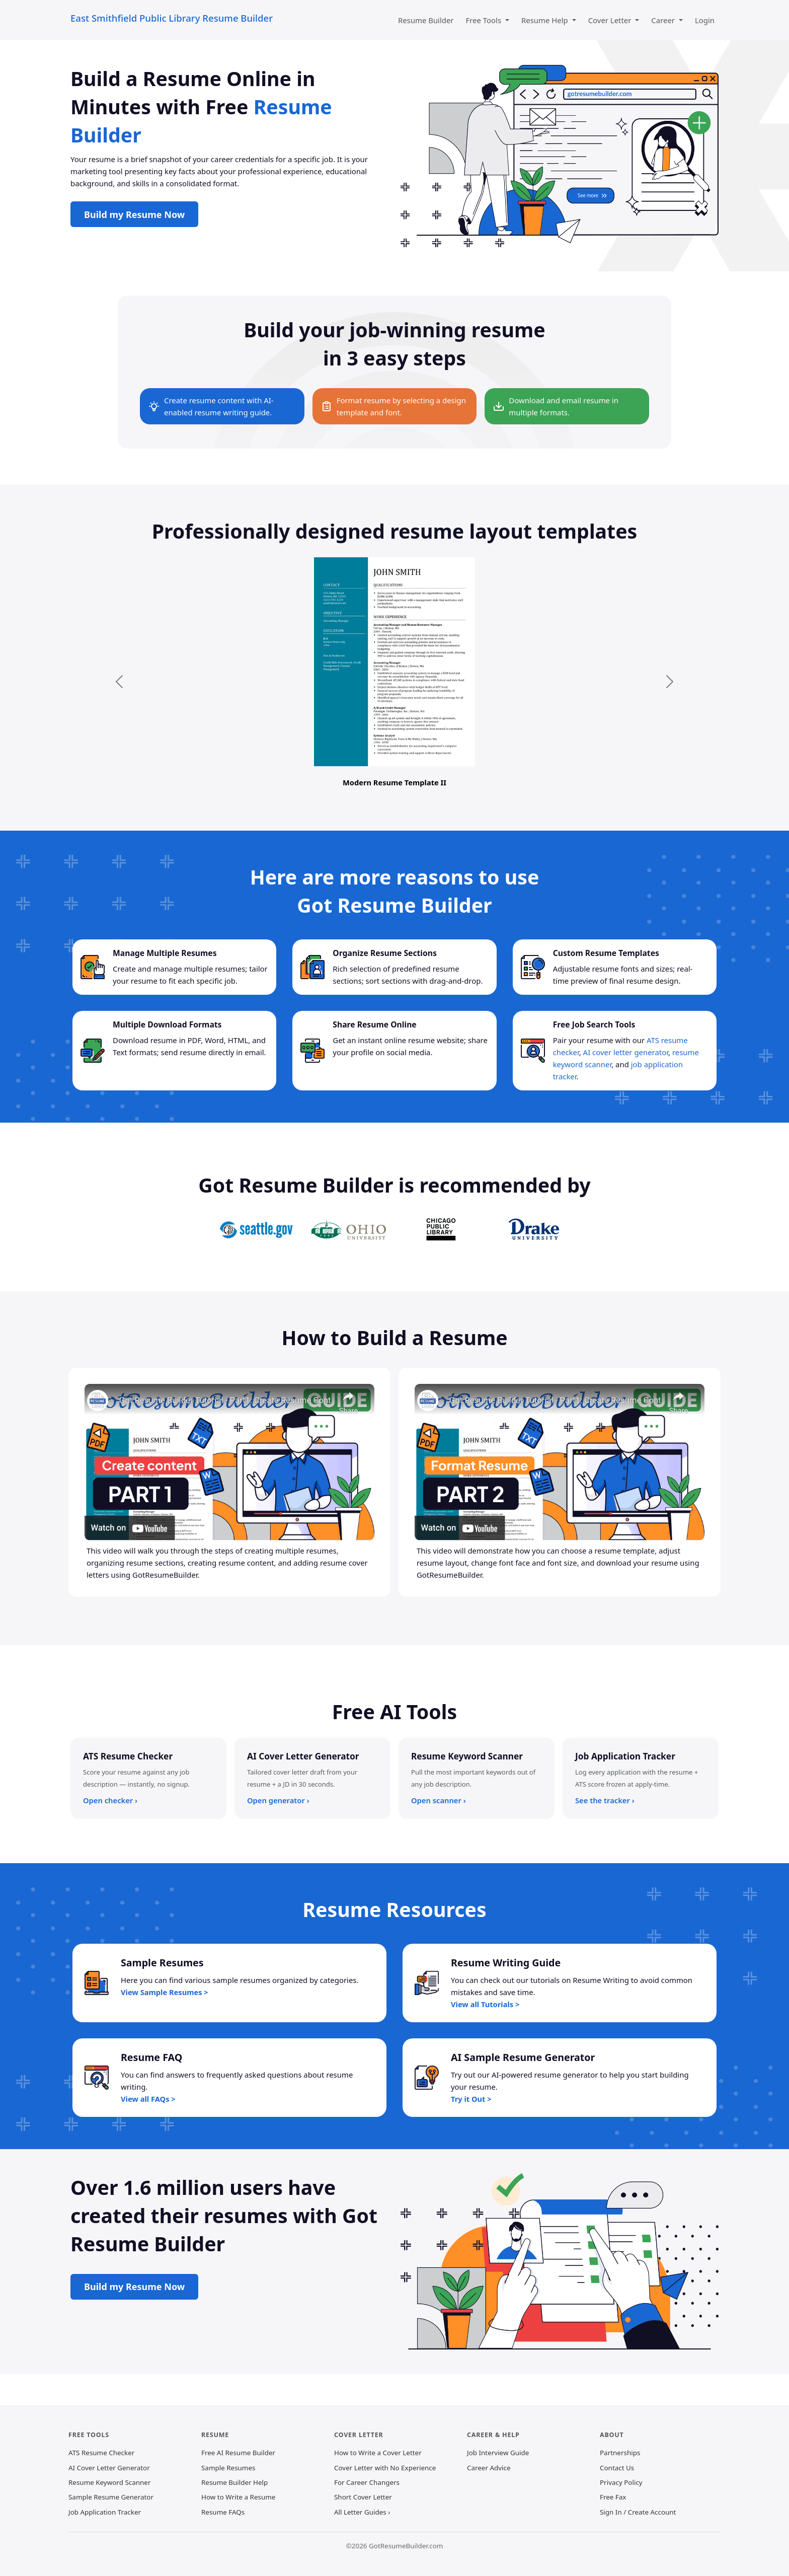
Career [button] (664, 20)
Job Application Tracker (104, 2512)
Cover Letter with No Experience (385, 2467)
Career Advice (489, 2467)
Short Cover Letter (363, 2496)
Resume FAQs (223, 2512)
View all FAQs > (148, 2099)
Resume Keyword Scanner (109, 2482)
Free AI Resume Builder (238, 2452)
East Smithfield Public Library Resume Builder (171, 18)
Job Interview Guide (498, 2452)
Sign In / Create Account (638, 2512)
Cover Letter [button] (611, 20)
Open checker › (110, 1800)
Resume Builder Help (234, 2482)
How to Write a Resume (238, 2496)
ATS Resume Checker (101, 2452)
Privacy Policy (621, 2482)
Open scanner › (438, 1800)
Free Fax (613, 2496)
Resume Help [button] (545, 20)
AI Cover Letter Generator (109, 2467)
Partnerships (620, 2452)
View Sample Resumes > (164, 1992)
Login (705, 20)
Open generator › (278, 1800)
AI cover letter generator (625, 1052)
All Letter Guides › (362, 2512)
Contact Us (617, 2467)
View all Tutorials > (485, 2004)
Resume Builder (426, 20)
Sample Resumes (228, 2467)
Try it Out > (471, 2099)
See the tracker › (605, 1800)
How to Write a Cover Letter (378, 2452)
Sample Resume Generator (110, 2496)
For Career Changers (367, 2482)
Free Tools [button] (484, 20)
